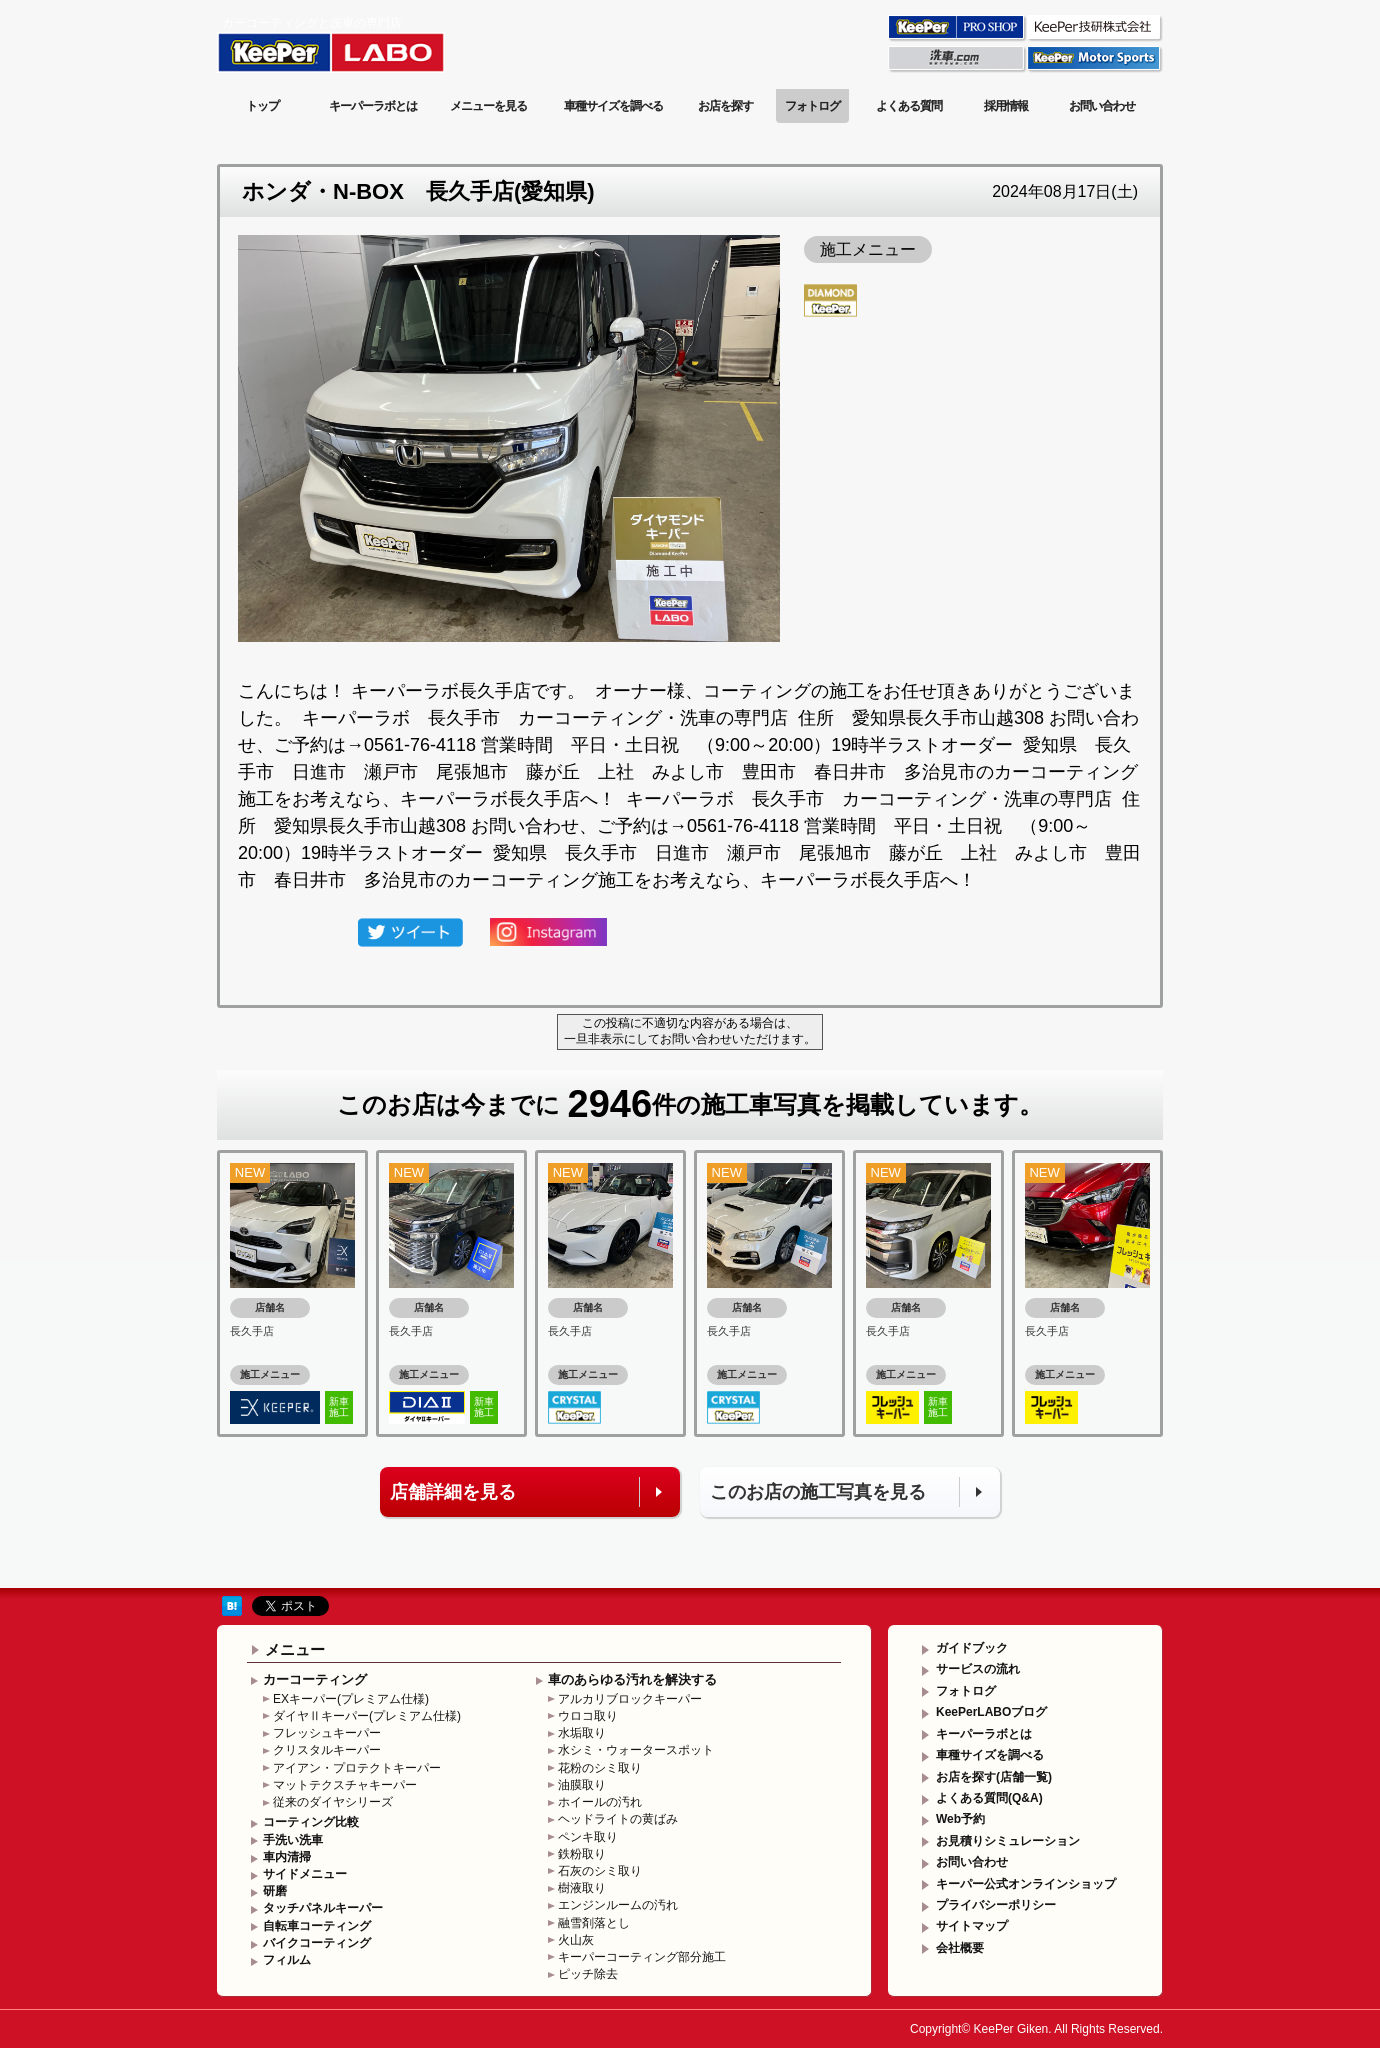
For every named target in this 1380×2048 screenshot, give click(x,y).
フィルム (287, 1960)
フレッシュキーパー (327, 1733)
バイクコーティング (317, 1943)
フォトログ (812, 106)
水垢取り (582, 1733)
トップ (262, 106)
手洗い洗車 (293, 1840)
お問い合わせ (1102, 106)
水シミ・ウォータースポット (636, 1750)
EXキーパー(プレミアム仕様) (351, 1699)
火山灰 (576, 1940)
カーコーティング (315, 1679)
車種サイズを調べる (613, 106)
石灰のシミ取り (600, 1871)
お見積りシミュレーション (1008, 1841)
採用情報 (1006, 106)
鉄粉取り (582, 1854)
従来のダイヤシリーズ (333, 1802)
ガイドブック (972, 1648)
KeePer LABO (359, 43)
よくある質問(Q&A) (989, 1798)
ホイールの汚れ (600, 1802)
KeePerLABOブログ (991, 1712)
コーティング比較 (311, 1822)
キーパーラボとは (373, 106)
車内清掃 (287, 1857)
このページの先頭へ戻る (1082, 1572)
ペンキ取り (588, 1837)
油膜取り (582, 1785)
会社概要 (960, 1948)
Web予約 (960, 1819)
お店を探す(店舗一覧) (994, 1777)
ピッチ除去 (588, 1974)
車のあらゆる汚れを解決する (632, 1679)
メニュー (295, 1649)
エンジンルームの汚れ (618, 1905)
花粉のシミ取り (600, 1768)
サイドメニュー (305, 1874)
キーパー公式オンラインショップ (1026, 1884)
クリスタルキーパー (327, 1750)
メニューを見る (488, 106)
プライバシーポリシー (996, 1905)
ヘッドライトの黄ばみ (618, 1819)
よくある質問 (909, 106)
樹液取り (582, 1888)
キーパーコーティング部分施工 (642, 1957)
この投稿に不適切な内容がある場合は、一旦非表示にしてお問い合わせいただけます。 (690, 1031)
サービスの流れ (978, 1669)
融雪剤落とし (594, 1923)
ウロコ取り (588, 1716)
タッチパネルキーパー (323, 1908)
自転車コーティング (317, 1926)
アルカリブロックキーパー (630, 1699)
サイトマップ (972, 1926)
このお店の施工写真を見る (818, 1492)
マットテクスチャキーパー (345, 1785)
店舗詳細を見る (453, 1492)
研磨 (275, 1891)
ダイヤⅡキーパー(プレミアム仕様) (367, 1716)
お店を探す (725, 106)
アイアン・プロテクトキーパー (357, 1768)
